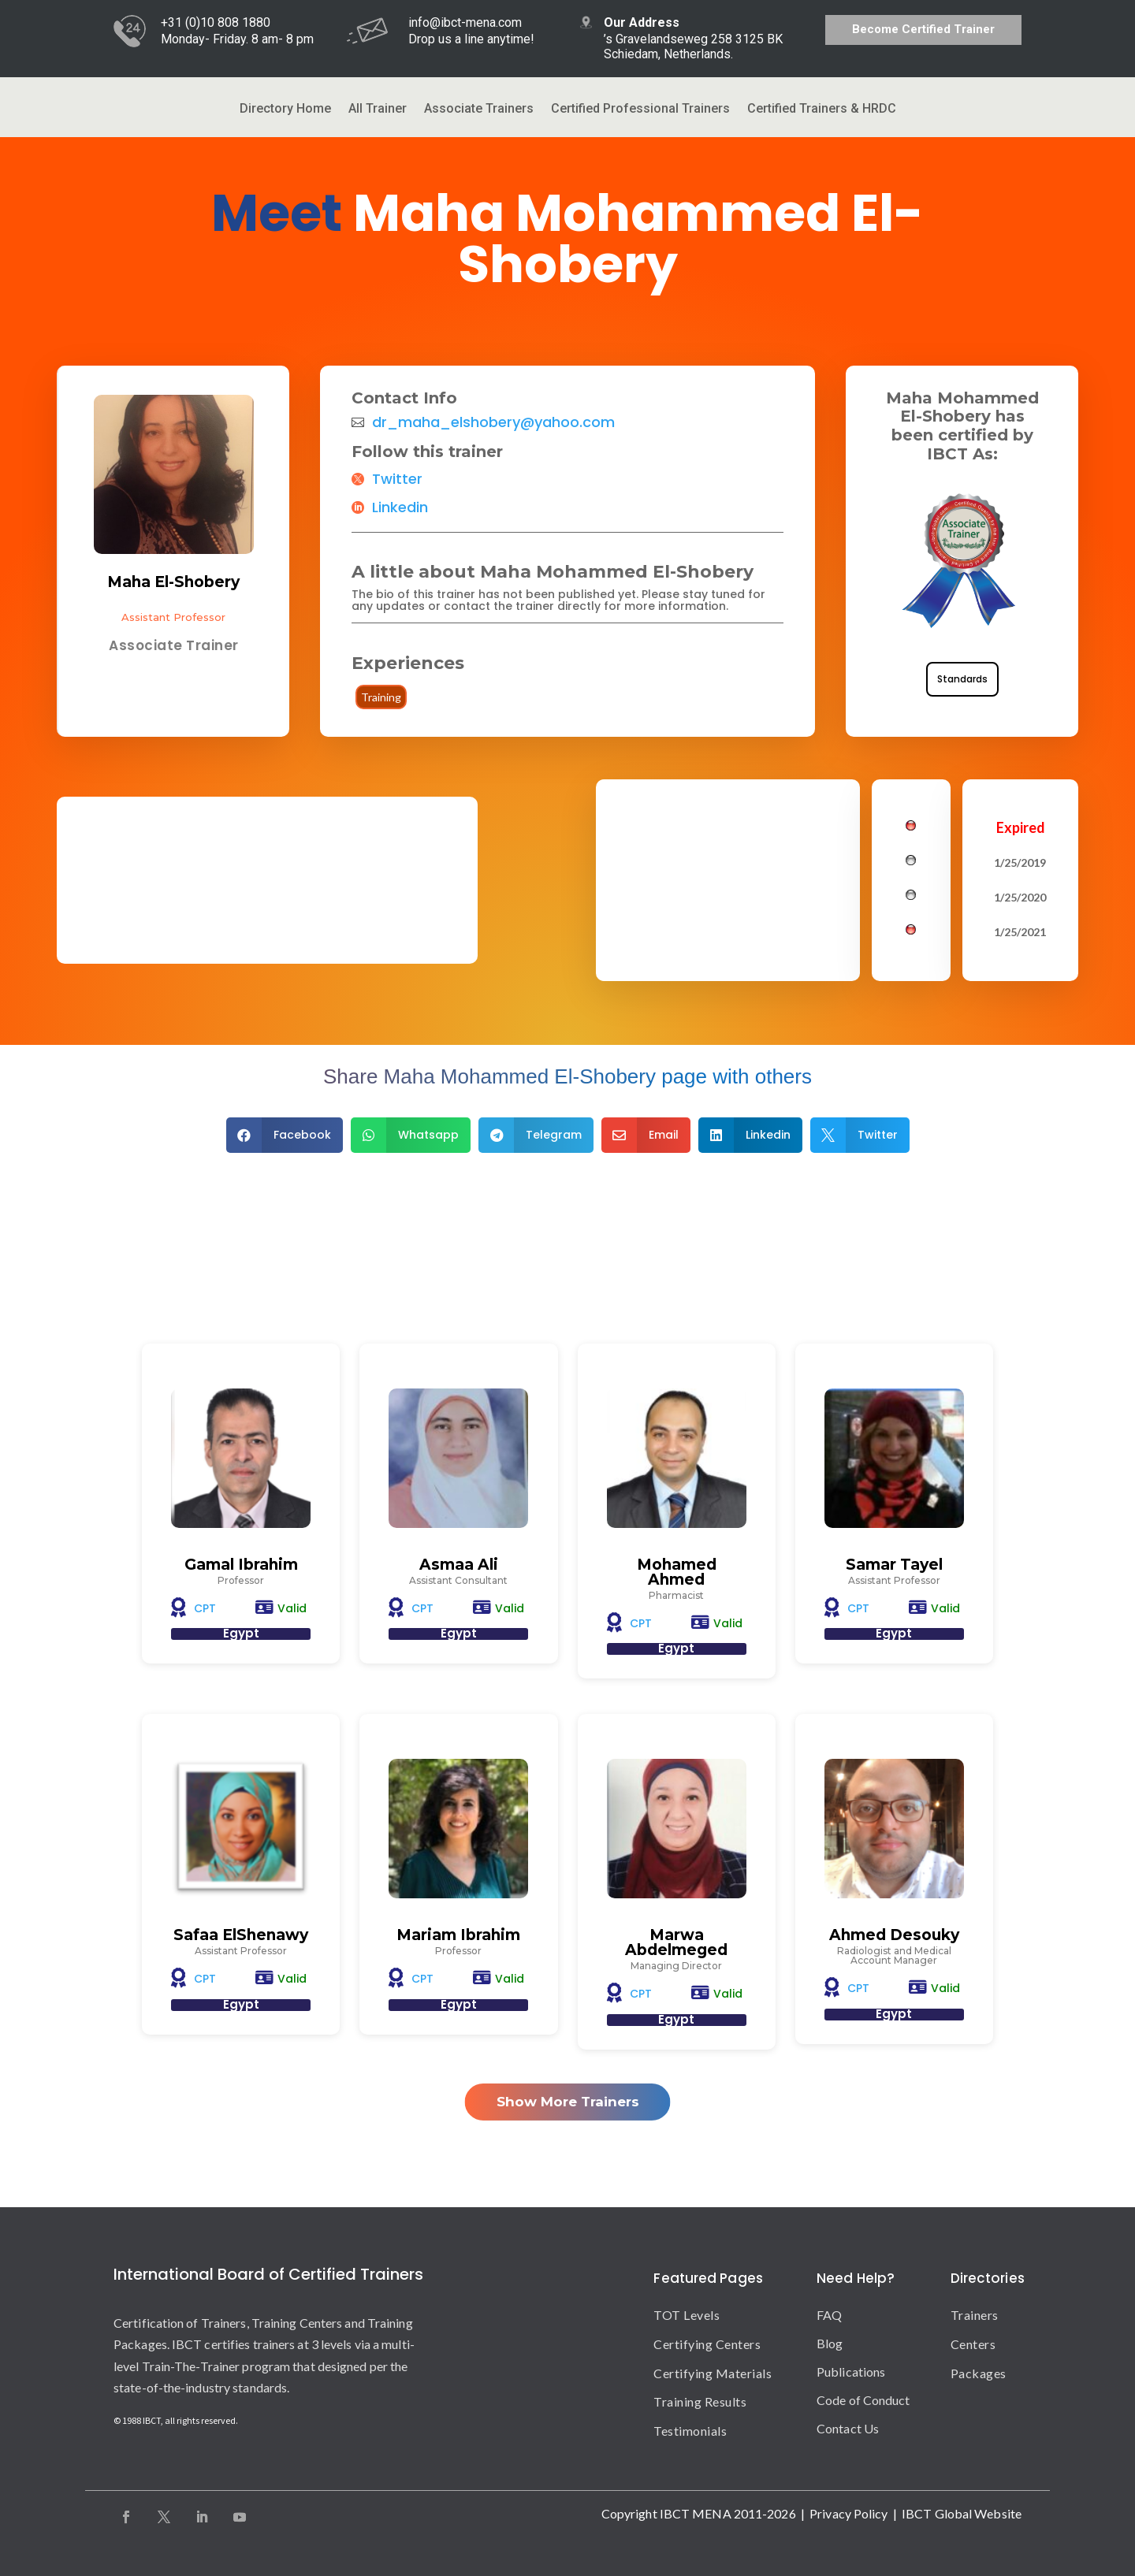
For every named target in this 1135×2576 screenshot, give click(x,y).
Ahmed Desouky (894, 1935)
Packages (979, 2373)
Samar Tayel (894, 1565)
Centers (973, 2343)
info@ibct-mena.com (465, 22)
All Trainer (377, 109)
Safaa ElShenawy (240, 1935)
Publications (851, 2371)
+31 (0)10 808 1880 (215, 22)
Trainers (975, 2314)
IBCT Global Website (962, 2513)
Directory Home (285, 109)
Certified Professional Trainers (640, 109)
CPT (205, 1608)
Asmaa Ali (458, 1565)
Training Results (699, 2401)
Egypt (241, 1633)
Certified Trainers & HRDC (821, 109)
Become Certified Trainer (923, 29)
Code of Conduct (863, 2399)
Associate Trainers (479, 109)
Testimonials (690, 2430)
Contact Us (848, 2428)
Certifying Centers (707, 2343)
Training (381, 697)
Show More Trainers (568, 2101)
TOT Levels (686, 2314)
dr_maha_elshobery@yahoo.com (493, 422)
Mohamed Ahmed (676, 1572)
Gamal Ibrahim (241, 1565)
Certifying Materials (712, 2373)
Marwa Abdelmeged (676, 1942)
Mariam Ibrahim (458, 1935)
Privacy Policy (848, 2513)
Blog (830, 2343)
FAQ (829, 2314)
